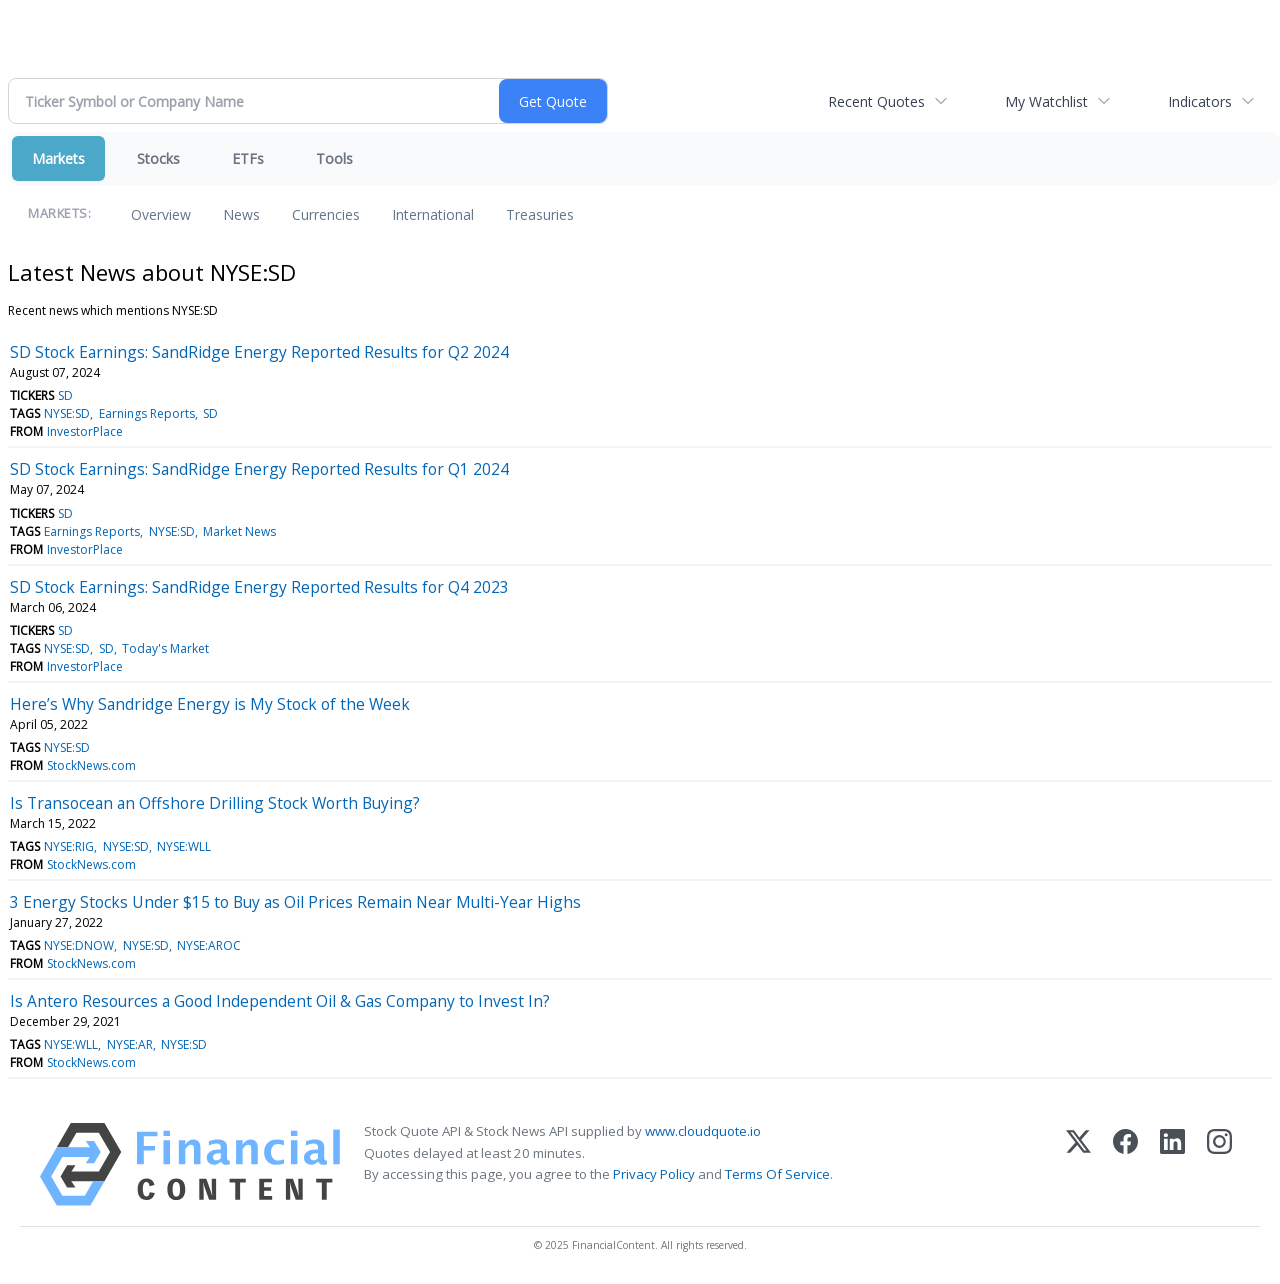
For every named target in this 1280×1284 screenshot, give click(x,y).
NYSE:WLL (184, 846)
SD (65, 395)
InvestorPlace (85, 431)
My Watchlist (1046, 101)
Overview (161, 214)
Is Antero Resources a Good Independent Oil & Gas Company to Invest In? (280, 1001)
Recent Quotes (876, 101)
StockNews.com (91, 765)
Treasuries (540, 214)
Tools (334, 158)
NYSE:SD (67, 413)
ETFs (248, 158)
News (241, 214)
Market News (239, 531)
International (433, 214)
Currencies (326, 214)
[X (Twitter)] (1078, 1164)
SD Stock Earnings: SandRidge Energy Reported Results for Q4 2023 (259, 587)
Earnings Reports (147, 413)
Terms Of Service (777, 1174)
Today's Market (165, 648)
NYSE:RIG (69, 846)
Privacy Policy (654, 1174)
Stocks (158, 158)
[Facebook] (1125, 1164)
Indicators (1200, 101)
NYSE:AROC (209, 945)
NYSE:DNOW (79, 945)
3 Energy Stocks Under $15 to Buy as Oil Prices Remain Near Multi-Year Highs (295, 902)
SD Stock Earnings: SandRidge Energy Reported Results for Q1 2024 (259, 469)
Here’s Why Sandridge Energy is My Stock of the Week (210, 704)
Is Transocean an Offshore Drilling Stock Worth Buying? (215, 803)
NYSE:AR (130, 1044)
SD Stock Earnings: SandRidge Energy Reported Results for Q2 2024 (259, 352)
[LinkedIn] (1172, 1164)
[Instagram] (1219, 1164)
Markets (58, 158)
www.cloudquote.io (703, 1131)
